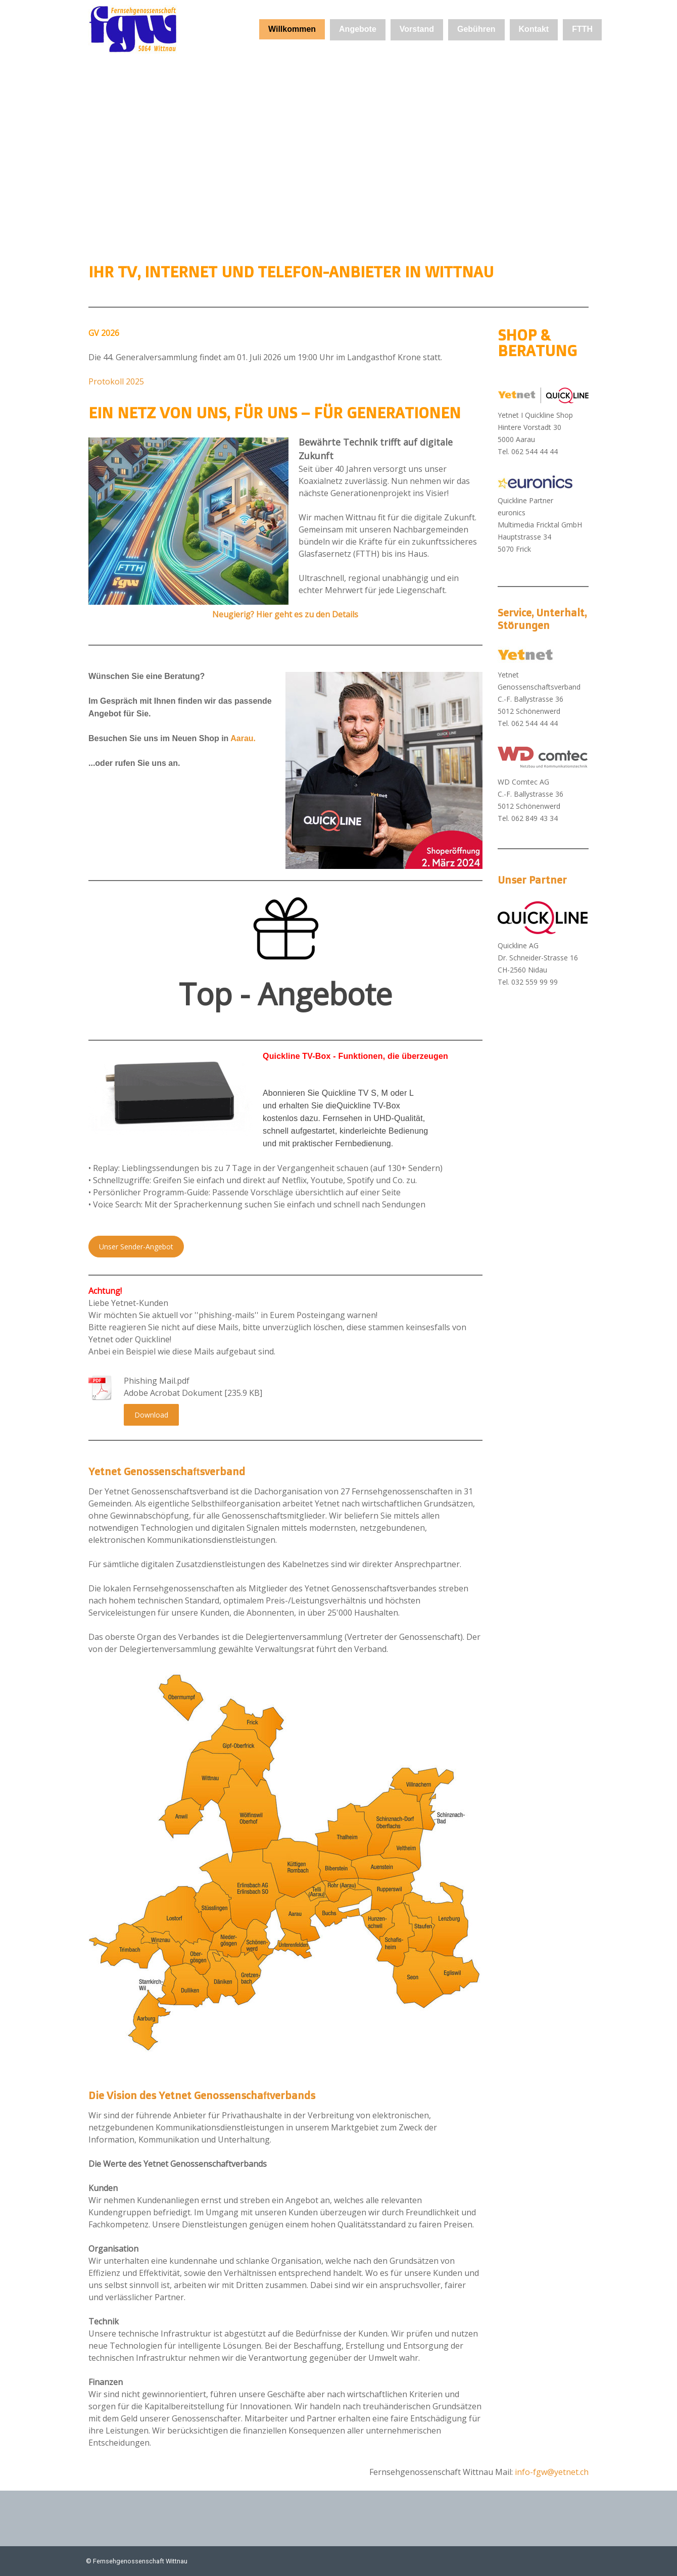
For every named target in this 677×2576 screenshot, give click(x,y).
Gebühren (476, 29)
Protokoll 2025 (116, 381)
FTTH (582, 29)
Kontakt (534, 29)
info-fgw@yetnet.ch (552, 2471)
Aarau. (243, 738)
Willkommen (292, 29)
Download (151, 1415)
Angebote (357, 29)
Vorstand (417, 29)
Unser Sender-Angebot (136, 1246)
